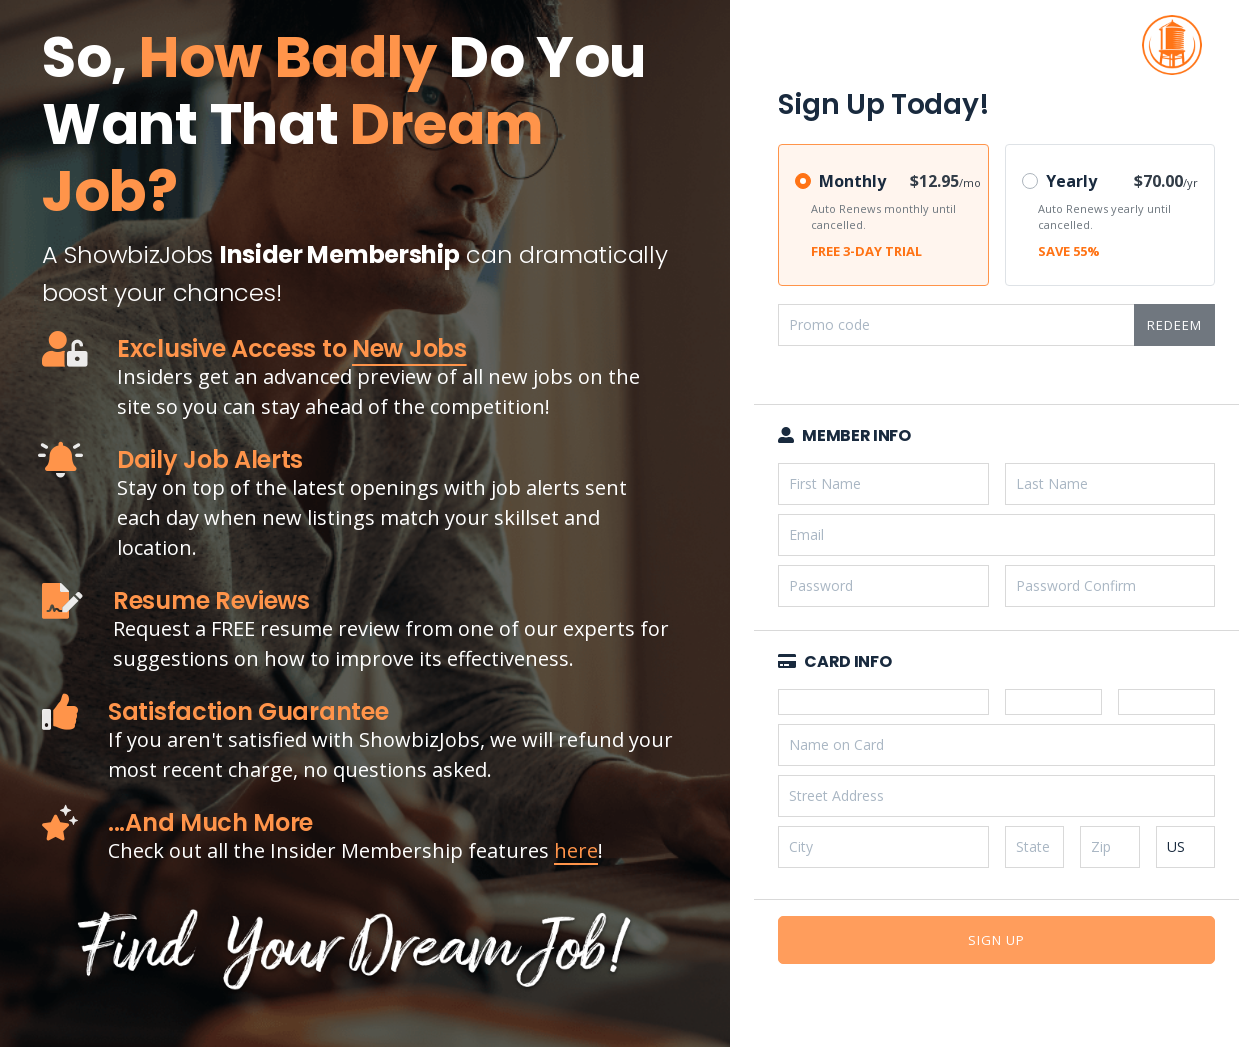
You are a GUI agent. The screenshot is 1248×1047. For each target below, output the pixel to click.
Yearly (1071, 181)
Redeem (1174, 325)
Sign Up (996, 940)
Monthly (852, 181)
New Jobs (409, 348)
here (576, 850)
